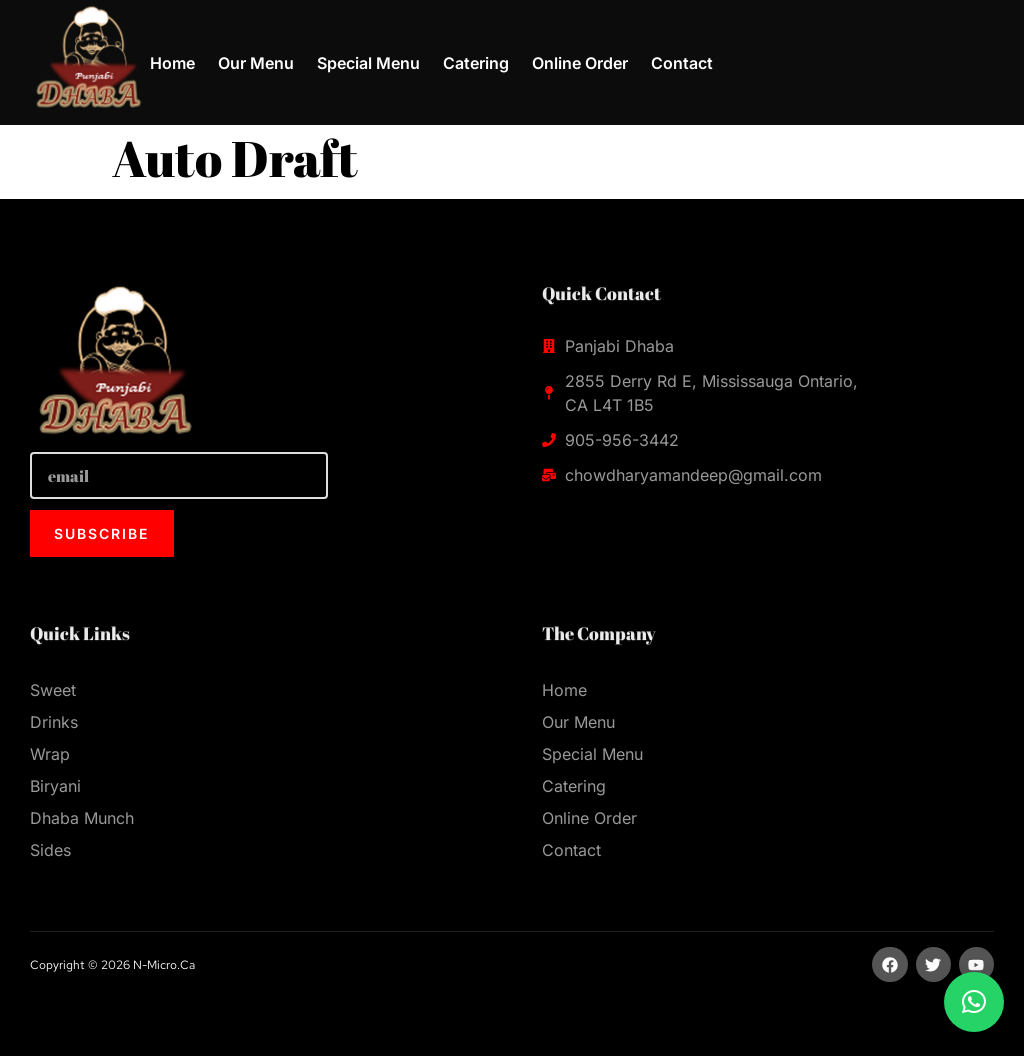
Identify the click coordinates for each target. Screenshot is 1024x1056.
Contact (682, 63)
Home (172, 63)
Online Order (580, 63)
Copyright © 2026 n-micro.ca (112, 965)
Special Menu (368, 63)
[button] (974, 1002)
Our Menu (256, 63)
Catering (476, 63)
